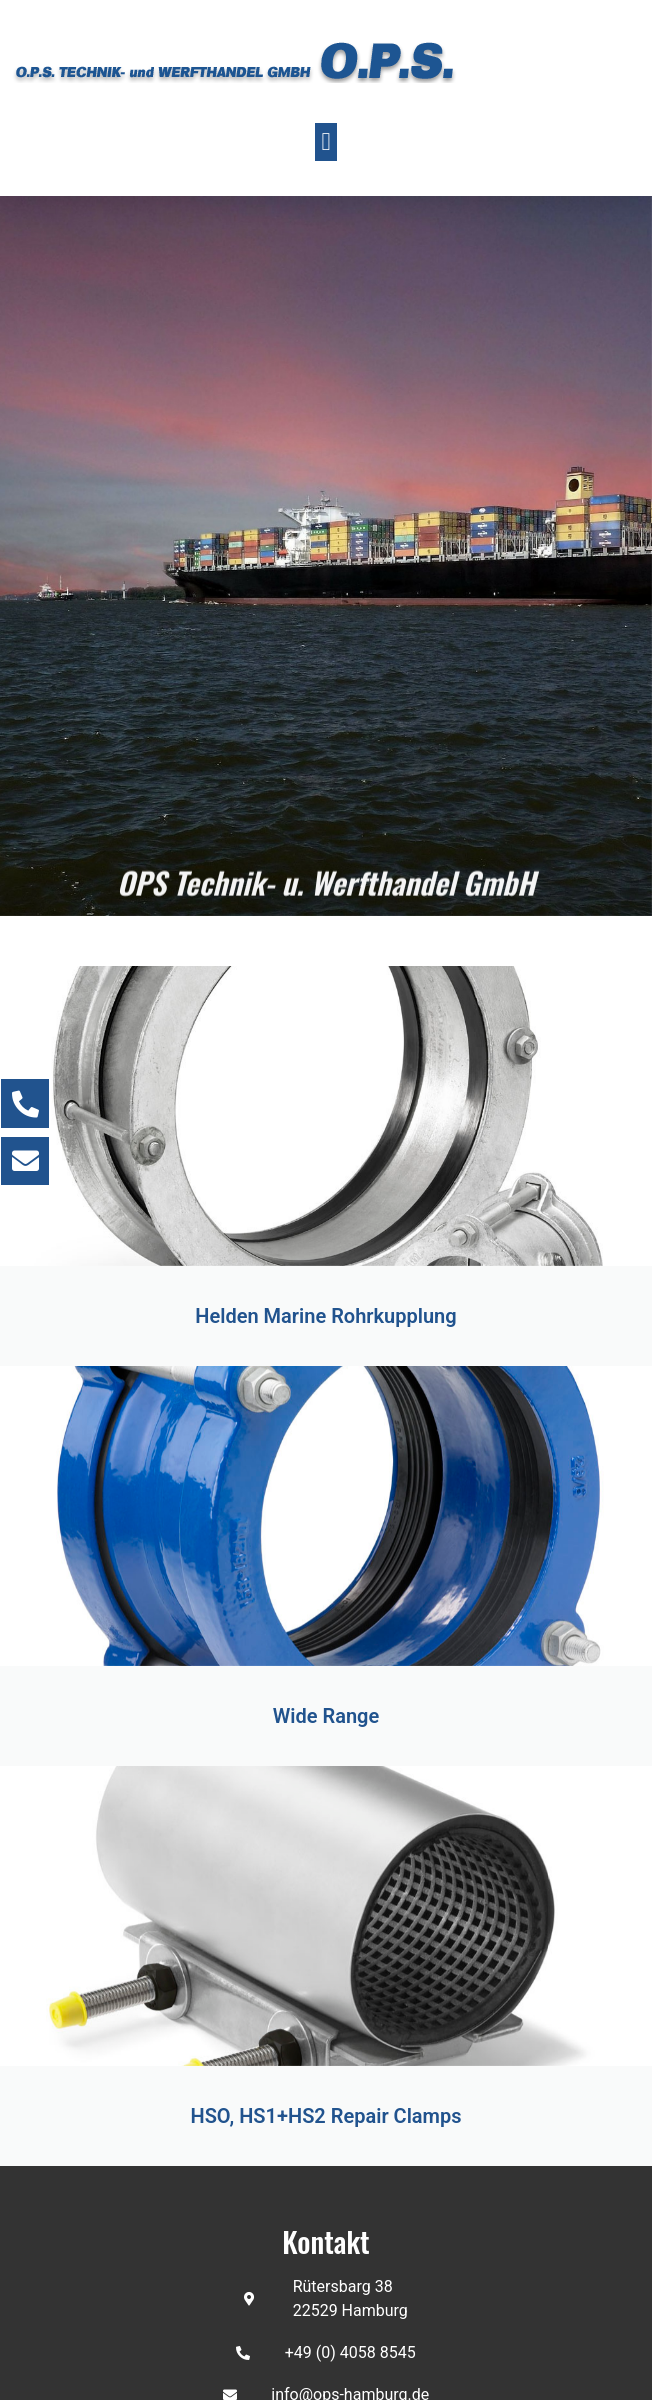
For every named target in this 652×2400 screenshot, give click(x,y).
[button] (326, 142)
